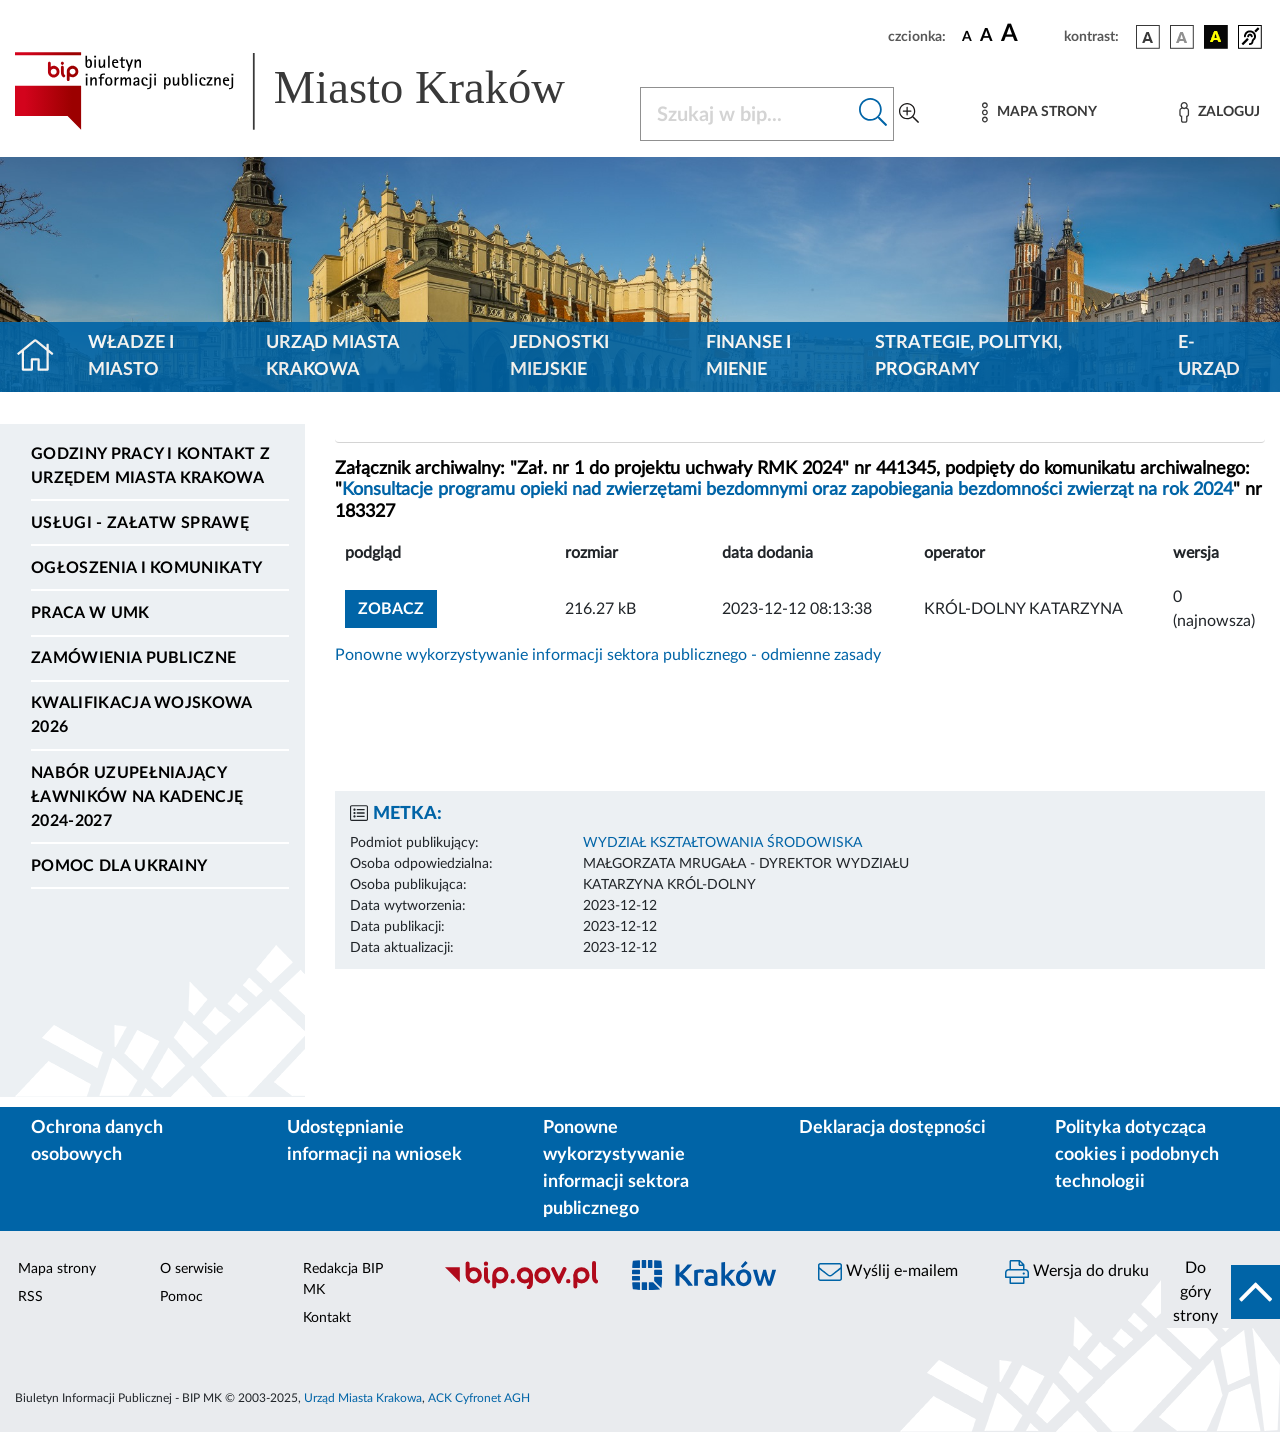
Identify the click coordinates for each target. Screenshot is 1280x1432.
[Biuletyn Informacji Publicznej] (520, 1286)
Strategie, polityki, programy (968, 356)
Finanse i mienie (748, 356)
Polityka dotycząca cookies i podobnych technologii (1137, 1155)
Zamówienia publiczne (133, 658)
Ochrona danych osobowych (97, 1141)
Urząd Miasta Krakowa (332, 356)
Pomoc (181, 1297)
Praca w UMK (90, 613)
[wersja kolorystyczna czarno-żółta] (1216, 37)
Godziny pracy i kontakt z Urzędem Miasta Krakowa (150, 466)
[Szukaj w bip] (873, 114)
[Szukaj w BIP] (747, 114)
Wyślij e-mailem (888, 1272)
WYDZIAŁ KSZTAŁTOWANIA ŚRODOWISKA (722, 843)
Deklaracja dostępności (892, 1128)
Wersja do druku (1077, 1272)
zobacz (391, 609)
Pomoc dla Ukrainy (119, 866)
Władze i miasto (131, 356)
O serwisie (191, 1269)
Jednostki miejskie (559, 356)
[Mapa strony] (1039, 112)
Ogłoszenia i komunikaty (146, 568)
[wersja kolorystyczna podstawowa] (1148, 37)
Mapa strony (57, 1269)
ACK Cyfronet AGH (479, 1398)
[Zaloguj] (1219, 112)
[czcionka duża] (1029, 34)
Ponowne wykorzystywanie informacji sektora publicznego (616, 1168)
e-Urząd (1209, 356)
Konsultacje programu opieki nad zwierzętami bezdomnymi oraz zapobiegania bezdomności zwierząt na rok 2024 (787, 490)
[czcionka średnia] (986, 36)
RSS (30, 1297)
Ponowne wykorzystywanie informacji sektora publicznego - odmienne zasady (608, 655)
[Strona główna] (43, 357)
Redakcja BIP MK (343, 1279)
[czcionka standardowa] (967, 36)
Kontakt (327, 1318)
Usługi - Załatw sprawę (140, 523)
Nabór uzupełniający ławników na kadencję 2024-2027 (137, 797)
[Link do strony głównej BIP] (315, 91)
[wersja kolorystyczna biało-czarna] (1182, 37)
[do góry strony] (1220, 1292)
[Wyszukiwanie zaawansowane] (909, 114)
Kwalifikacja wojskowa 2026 (141, 715)
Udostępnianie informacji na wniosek (374, 1141)
